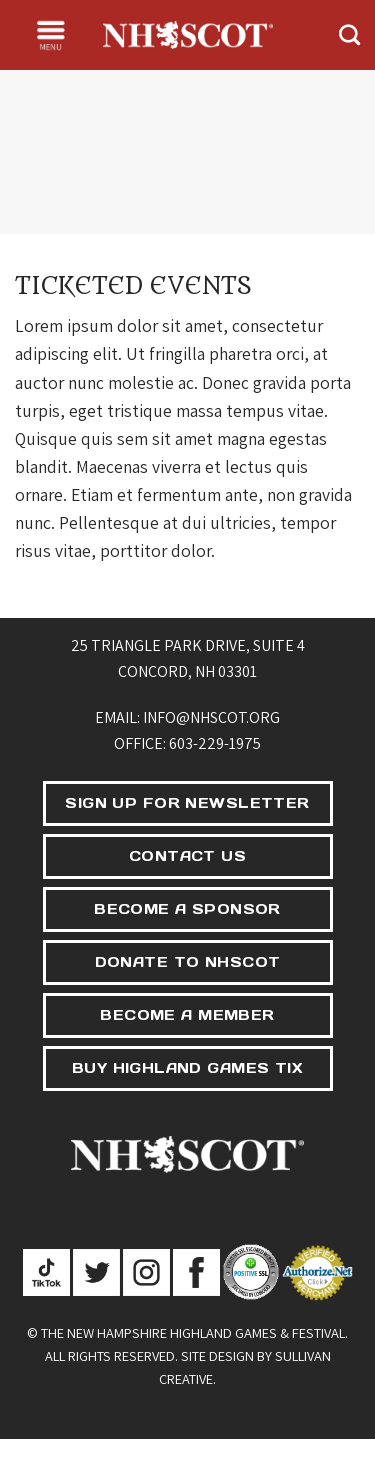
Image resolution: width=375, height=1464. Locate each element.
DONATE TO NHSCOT (188, 962)
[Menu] (51, 35)
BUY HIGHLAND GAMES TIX (187, 1068)
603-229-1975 (215, 743)
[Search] (349, 34)
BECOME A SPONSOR (187, 909)
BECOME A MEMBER (187, 1015)
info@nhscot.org (211, 717)
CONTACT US (187, 856)
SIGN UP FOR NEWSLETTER (187, 803)
